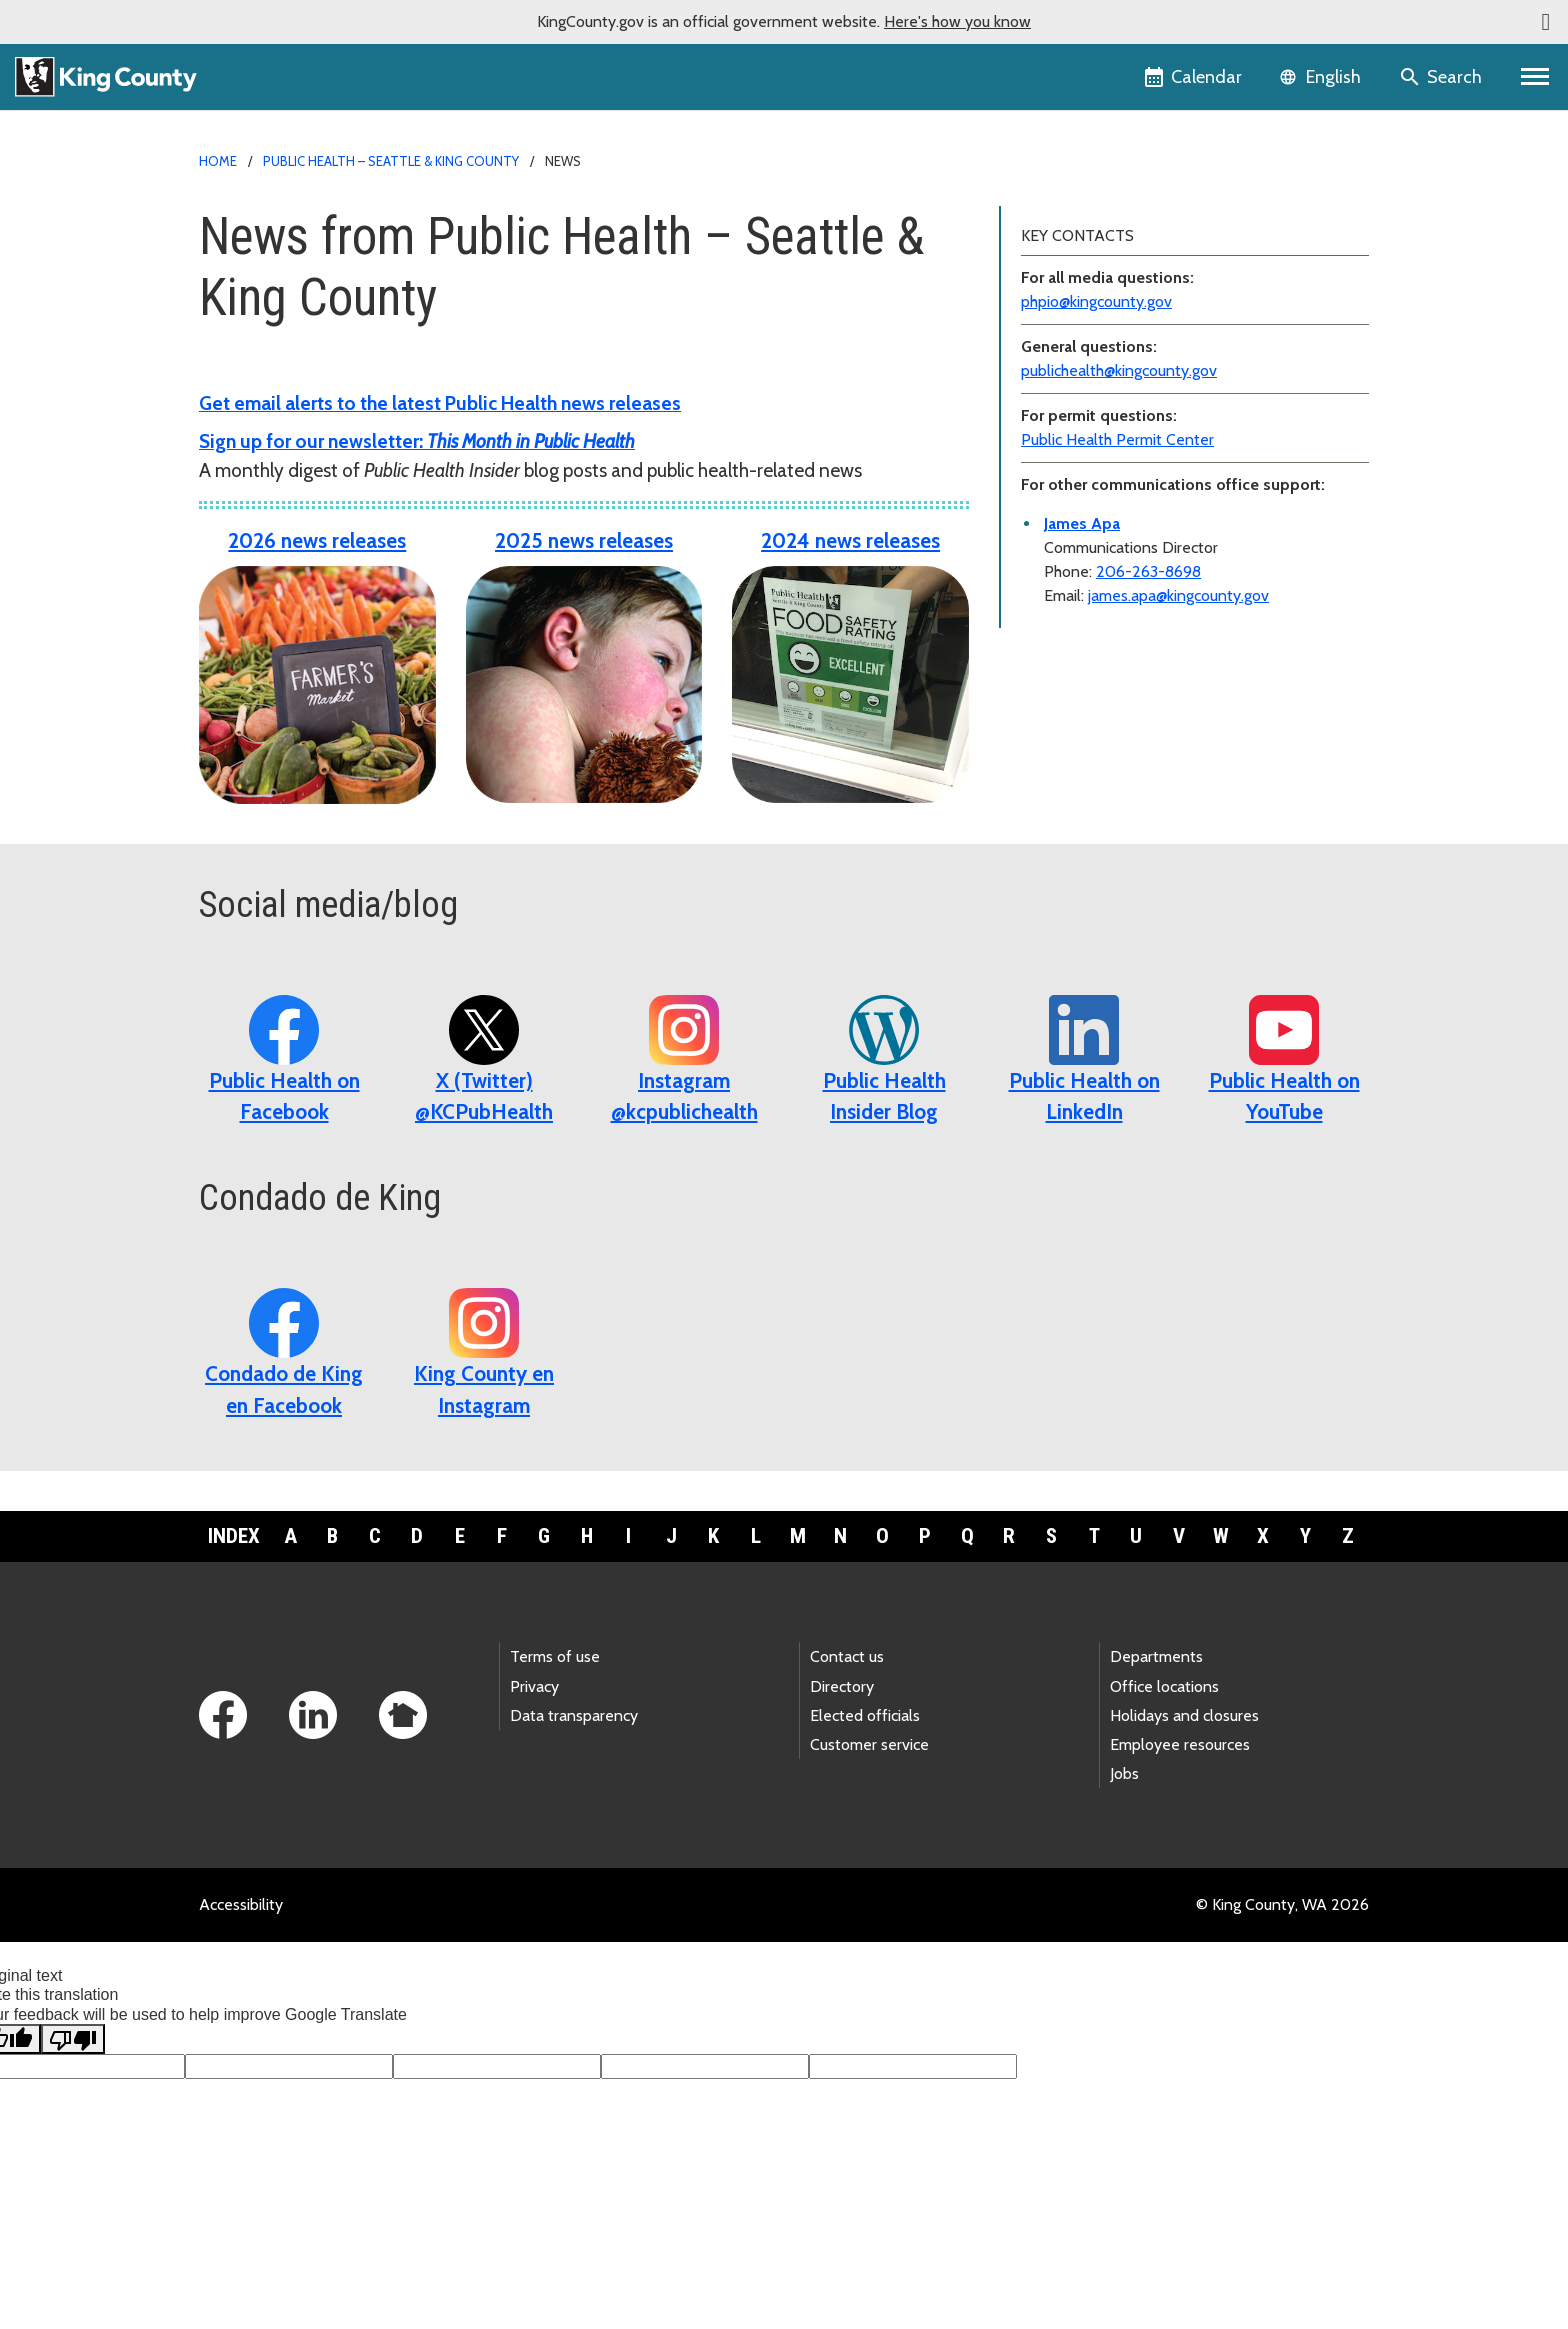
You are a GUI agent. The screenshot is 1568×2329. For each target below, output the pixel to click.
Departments (1156, 1656)
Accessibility (241, 1904)
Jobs (1124, 1773)
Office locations (1164, 1686)
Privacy (534, 1686)
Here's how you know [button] (957, 21)
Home (218, 161)
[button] (1546, 22)
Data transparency (574, 1715)
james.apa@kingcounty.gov (1178, 595)
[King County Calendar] (1194, 77)
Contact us (847, 1656)
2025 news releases (584, 540)
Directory (842, 1686)
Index (234, 1536)
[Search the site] (1442, 77)
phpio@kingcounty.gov (1096, 301)
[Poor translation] (73, 2039)
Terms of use (555, 1656)
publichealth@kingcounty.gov (1119, 370)
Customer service (869, 1744)
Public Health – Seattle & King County (391, 161)
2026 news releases (317, 540)
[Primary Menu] (1535, 77)
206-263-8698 (1148, 571)
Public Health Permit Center (1117, 439)
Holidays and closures (1184, 1715)
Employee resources (1180, 1744)
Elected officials (865, 1715)
